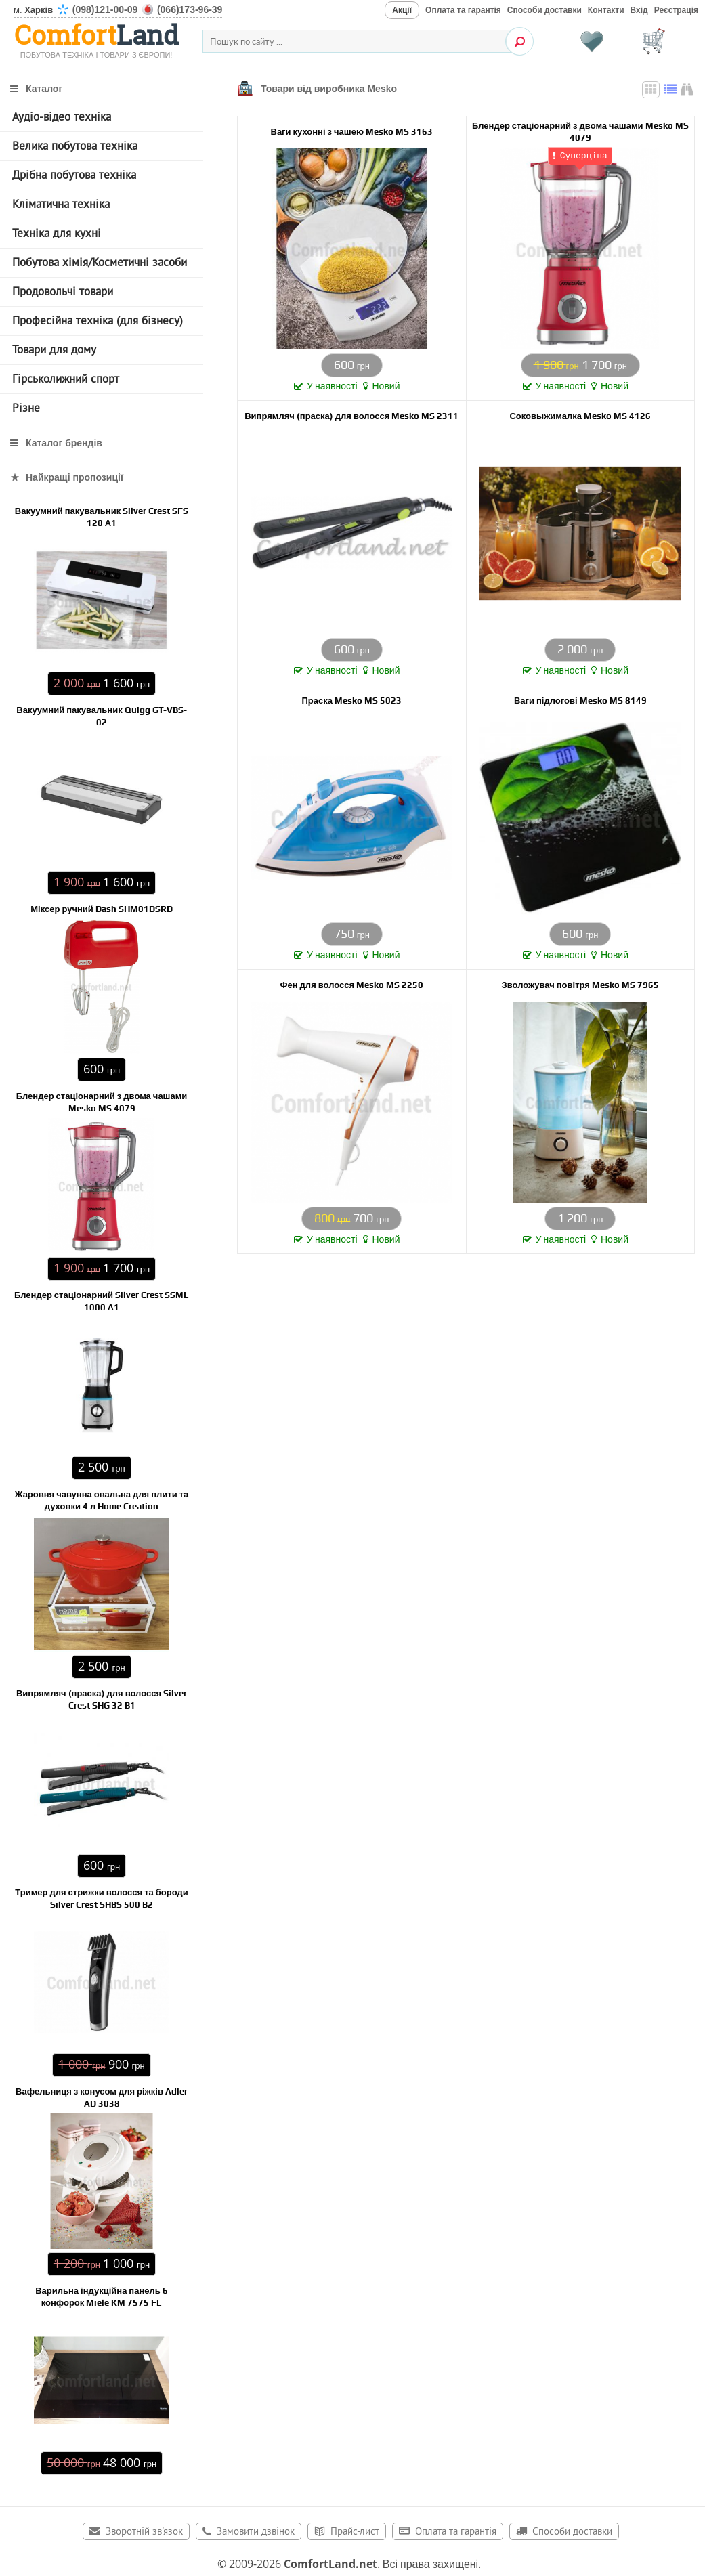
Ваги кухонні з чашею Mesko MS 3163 (352, 131)
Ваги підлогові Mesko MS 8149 (580, 700)
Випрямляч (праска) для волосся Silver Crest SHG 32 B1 (101, 1699)
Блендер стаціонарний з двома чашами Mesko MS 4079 (580, 131)
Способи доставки (544, 10)
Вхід (639, 10)
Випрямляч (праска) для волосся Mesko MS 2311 (351, 415)
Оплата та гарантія (463, 10)
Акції (402, 10)
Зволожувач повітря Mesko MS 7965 (580, 984)
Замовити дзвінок (256, 2532)
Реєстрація (676, 10)
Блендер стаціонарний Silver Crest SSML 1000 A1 (101, 1301)
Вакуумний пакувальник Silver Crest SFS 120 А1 (101, 517)
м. (118, 10)
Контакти (606, 10)
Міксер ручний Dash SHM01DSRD (101, 909)
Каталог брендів (64, 442)
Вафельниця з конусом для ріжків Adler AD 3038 (102, 2097)
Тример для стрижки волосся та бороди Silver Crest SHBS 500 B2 (101, 1898)
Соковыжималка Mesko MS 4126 (580, 415)
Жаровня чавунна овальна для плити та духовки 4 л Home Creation (102, 1500)
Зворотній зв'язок (144, 2532)
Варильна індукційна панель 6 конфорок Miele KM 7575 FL (101, 2296)
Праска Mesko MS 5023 (352, 700)
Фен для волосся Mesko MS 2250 (351, 984)
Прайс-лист (354, 2532)
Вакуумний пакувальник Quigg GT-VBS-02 (101, 716)
